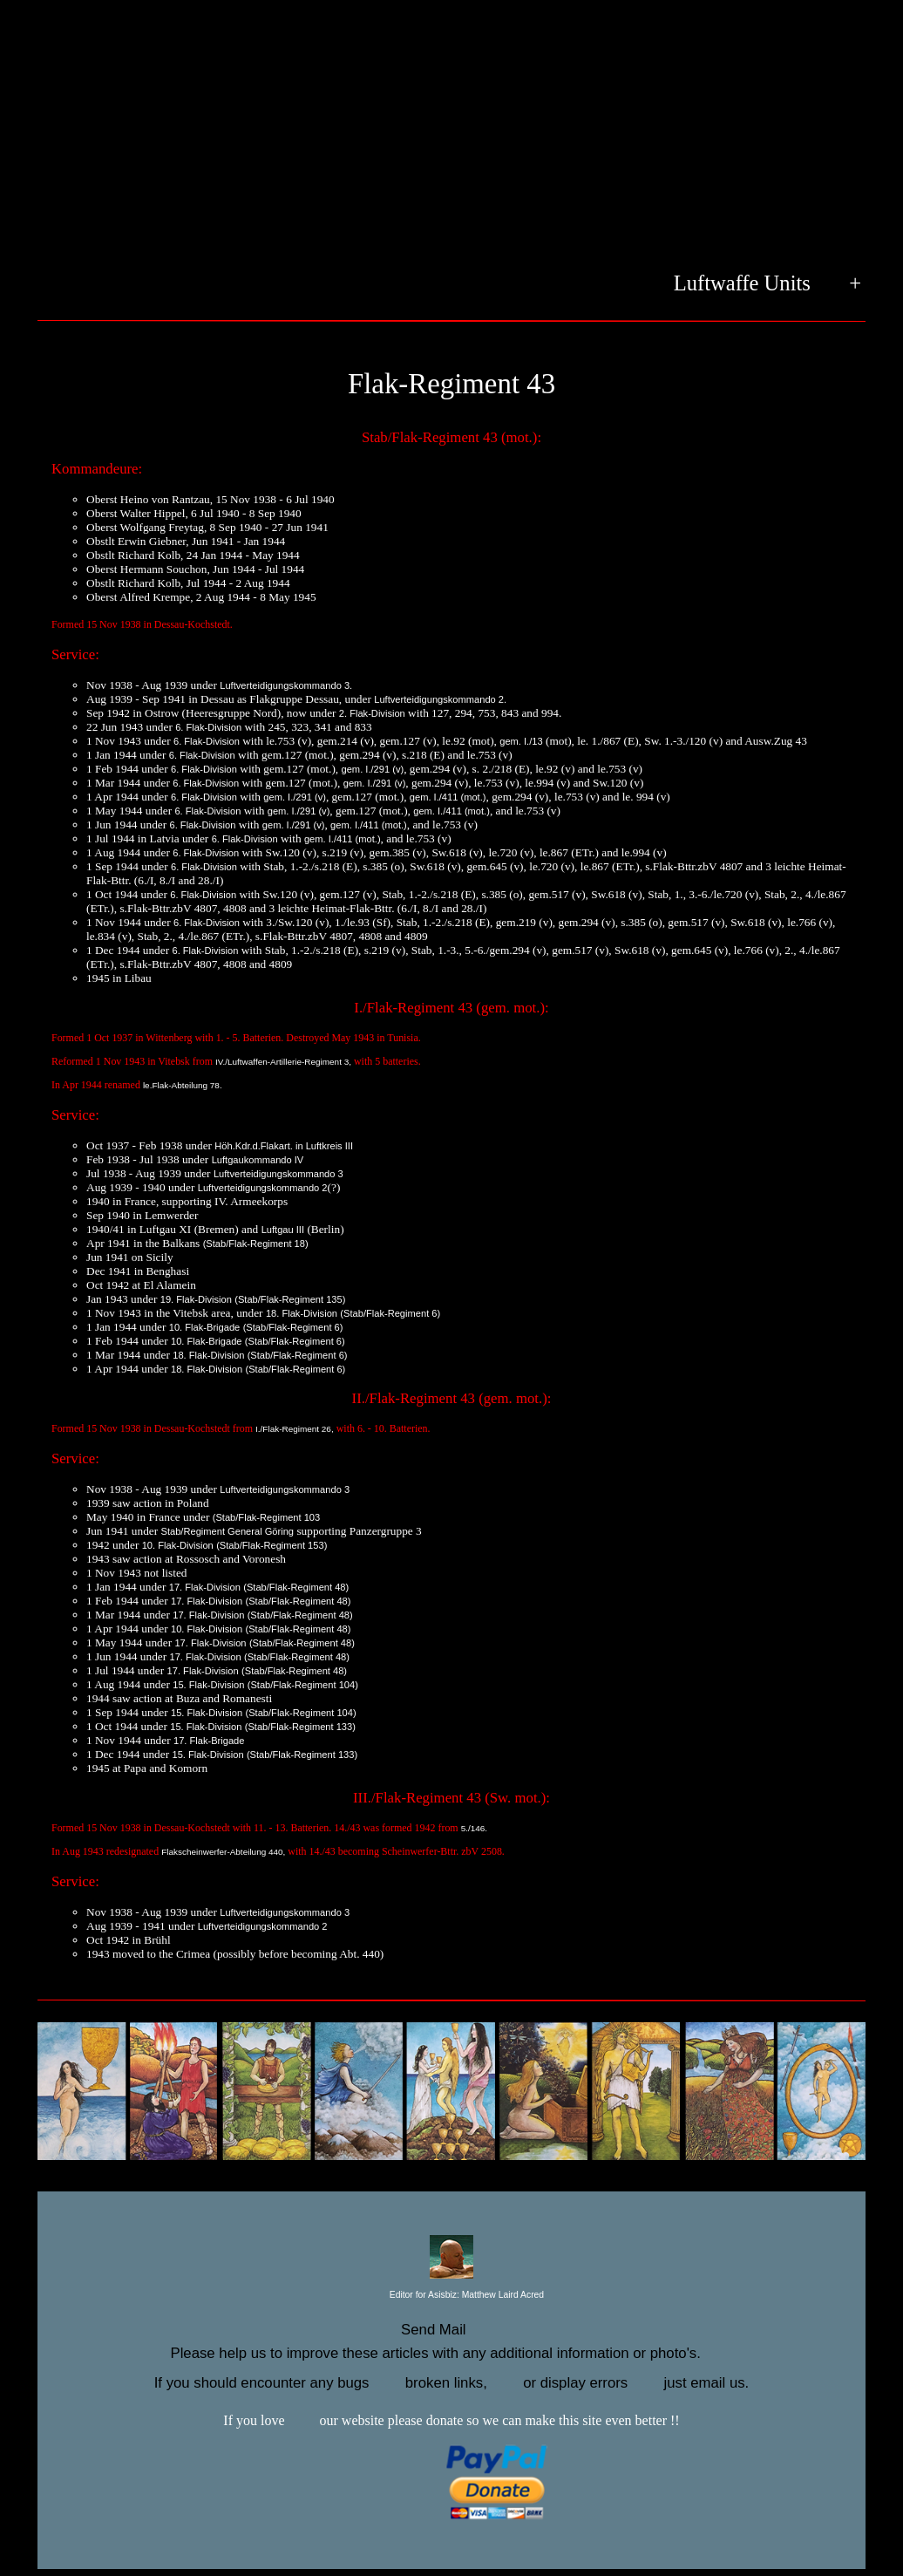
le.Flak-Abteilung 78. (182, 1085)
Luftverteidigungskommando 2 (263, 1187)
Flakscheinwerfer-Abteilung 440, (223, 1852)
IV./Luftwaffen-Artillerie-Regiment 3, (283, 1062)
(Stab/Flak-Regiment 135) (289, 1299)
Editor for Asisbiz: (451, 2295)
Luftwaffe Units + (767, 284)
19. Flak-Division (196, 1299)
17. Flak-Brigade (209, 1740)
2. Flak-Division (372, 713)
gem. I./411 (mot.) (448, 797)
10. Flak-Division (178, 1545)
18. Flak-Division (301, 1313)
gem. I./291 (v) (373, 769)
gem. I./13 (520, 741)
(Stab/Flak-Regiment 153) (271, 1545)
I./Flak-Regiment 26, (294, 1429)
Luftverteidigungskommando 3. (286, 685)
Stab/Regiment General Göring (228, 1531)
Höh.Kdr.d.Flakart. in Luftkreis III (283, 1146)
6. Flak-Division (208, 727)
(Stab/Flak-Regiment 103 (267, 1517)
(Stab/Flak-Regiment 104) (303, 1685)
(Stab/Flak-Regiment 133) (300, 1726)
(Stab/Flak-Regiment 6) (390, 1313)
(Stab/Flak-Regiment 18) (256, 1243)
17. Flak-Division (205, 1587)
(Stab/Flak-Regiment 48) (296, 1587)
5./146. (474, 1828)
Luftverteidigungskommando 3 (278, 1174)
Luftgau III (282, 1229)
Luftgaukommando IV (258, 1160)
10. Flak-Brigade (205, 1327)
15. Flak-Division (208, 1685)
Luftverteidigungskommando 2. (440, 699)
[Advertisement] (451, 135)
